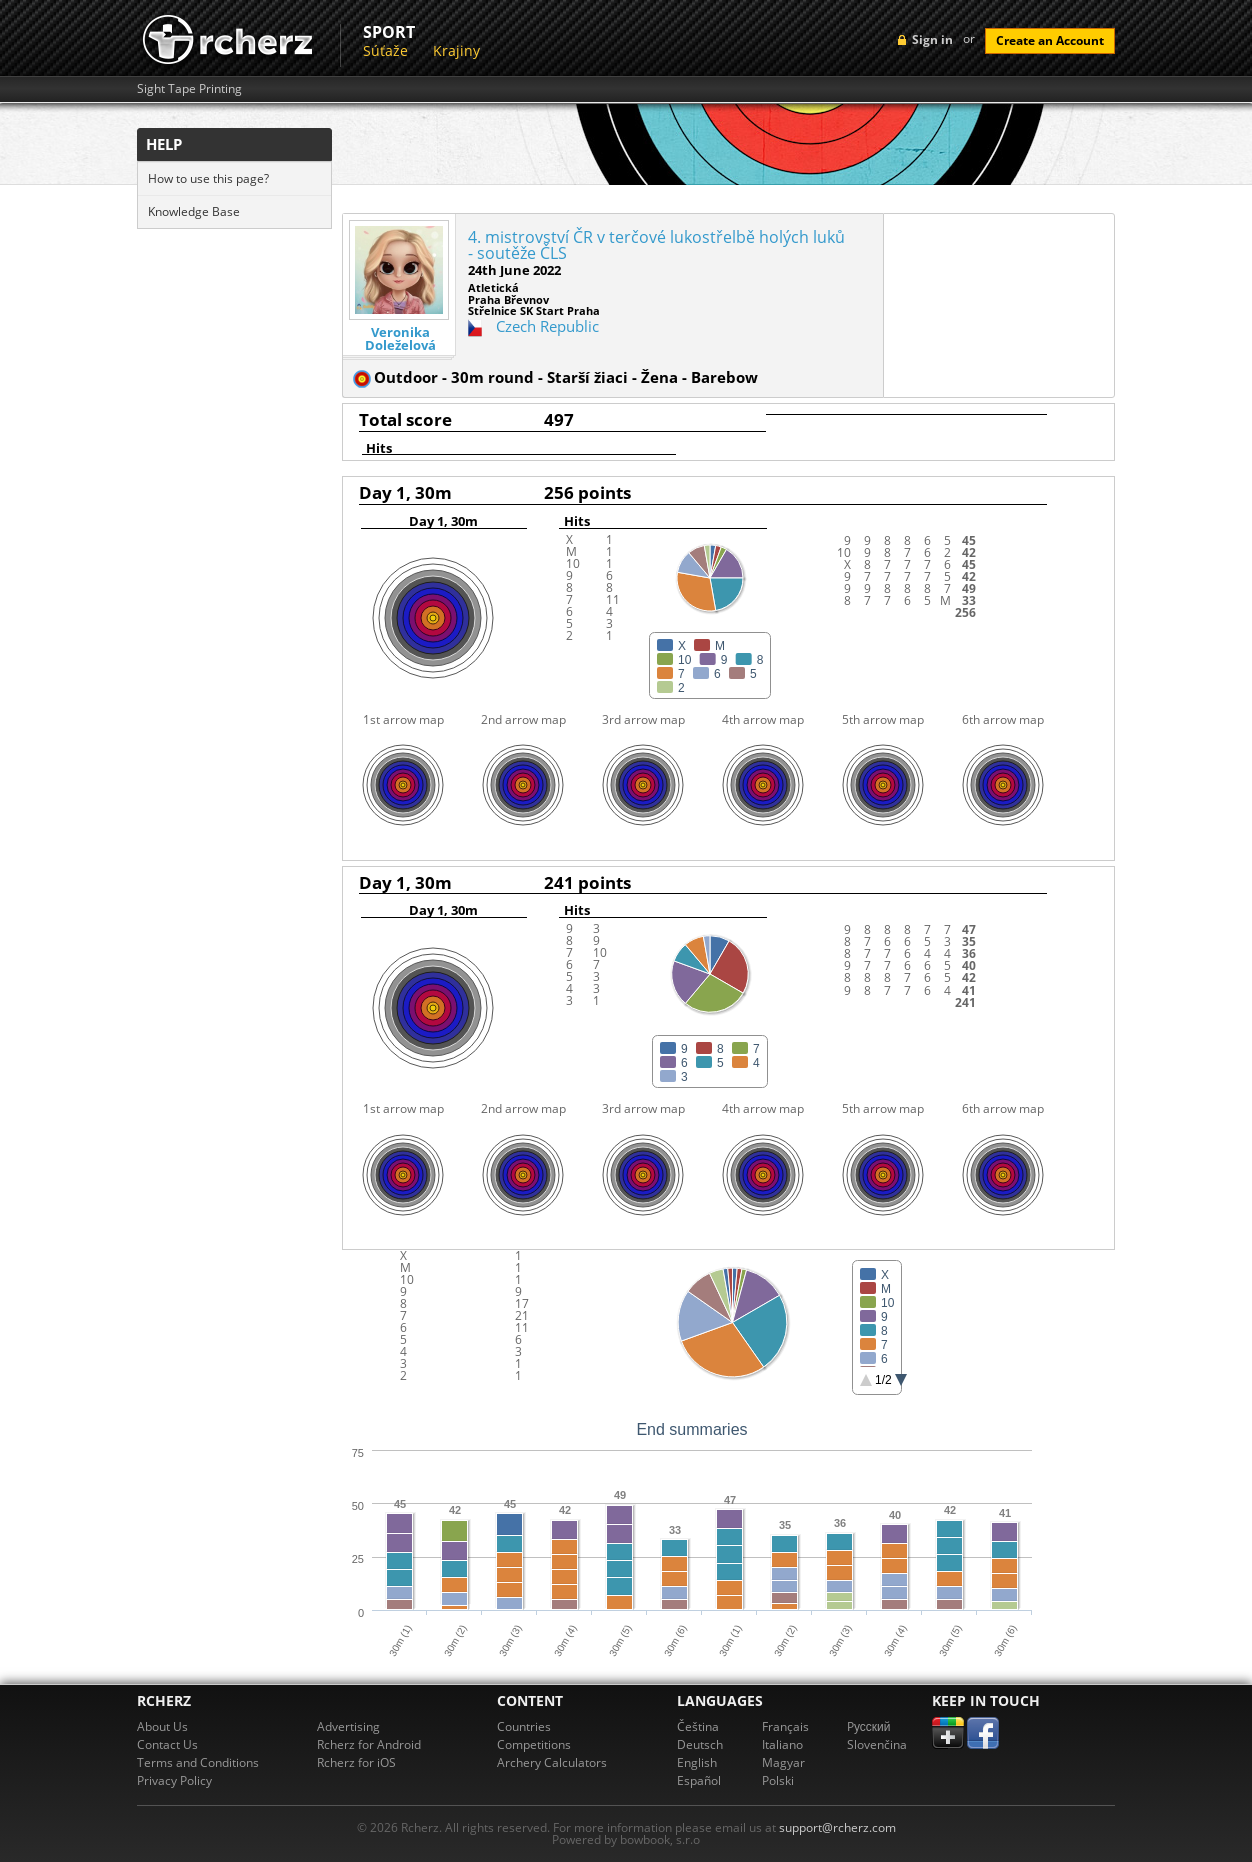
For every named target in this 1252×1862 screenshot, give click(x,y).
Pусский (869, 1726)
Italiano (782, 1744)
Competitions (534, 1744)
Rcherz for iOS (356, 1762)
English (697, 1762)
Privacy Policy (174, 1780)
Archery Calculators (552, 1762)
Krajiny (456, 50)
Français (785, 1726)
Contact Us (167, 1744)
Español (699, 1780)
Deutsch (700, 1744)
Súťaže (385, 50)
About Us (162, 1726)
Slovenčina (877, 1744)
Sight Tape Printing (189, 89)
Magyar (783, 1762)
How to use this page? (208, 178)
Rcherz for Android (369, 1744)
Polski (778, 1780)
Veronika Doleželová (400, 339)
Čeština (698, 1726)
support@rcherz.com (837, 1827)
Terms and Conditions (198, 1762)
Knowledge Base (194, 211)
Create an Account (1050, 40)
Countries (524, 1726)
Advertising (348, 1726)
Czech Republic (547, 326)
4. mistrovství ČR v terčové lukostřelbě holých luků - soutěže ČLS (656, 245)
